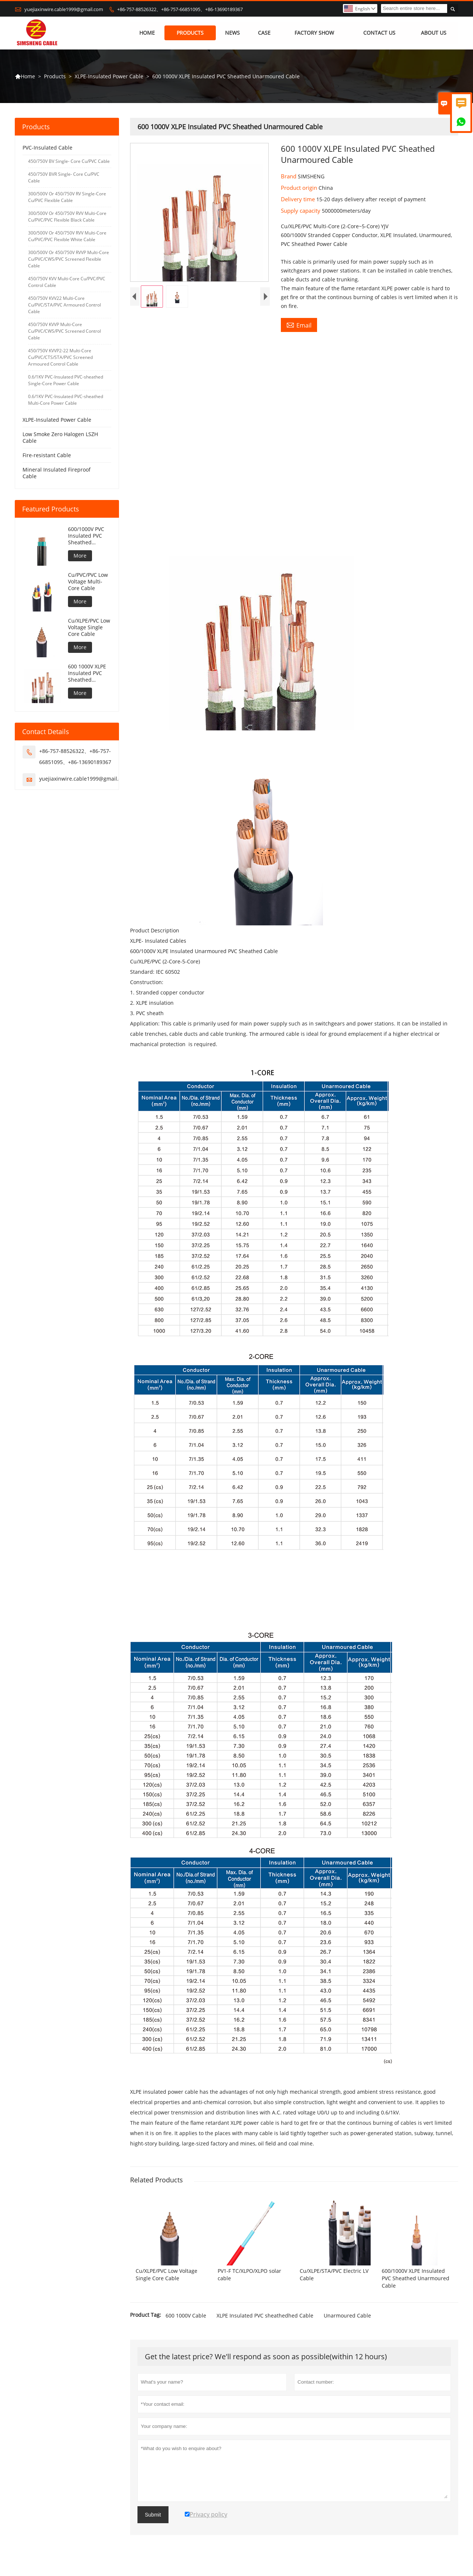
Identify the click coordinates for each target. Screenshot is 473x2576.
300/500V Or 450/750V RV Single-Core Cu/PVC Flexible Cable (67, 197)
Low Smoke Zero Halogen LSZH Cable (60, 438)
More (80, 555)
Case (264, 33)
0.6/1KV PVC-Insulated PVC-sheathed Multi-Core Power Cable (65, 400)
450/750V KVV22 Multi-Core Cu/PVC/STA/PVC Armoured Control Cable (64, 305)
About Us (433, 33)
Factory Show (314, 33)
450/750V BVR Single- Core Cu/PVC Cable (63, 177)
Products (190, 33)
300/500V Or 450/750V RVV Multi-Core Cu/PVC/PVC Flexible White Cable (67, 236)
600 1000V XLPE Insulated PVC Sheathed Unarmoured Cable (87, 674)
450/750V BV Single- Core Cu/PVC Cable (69, 161)
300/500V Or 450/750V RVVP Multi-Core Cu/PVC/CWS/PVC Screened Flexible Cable (68, 259)
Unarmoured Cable (347, 2315)
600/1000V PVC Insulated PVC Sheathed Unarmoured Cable (86, 536)
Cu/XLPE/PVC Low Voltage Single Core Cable (89, 628)
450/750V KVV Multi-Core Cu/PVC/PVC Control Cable (66, 282)
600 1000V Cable (186, 2315)
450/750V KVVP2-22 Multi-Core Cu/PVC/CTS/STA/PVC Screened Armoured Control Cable (60, 357)
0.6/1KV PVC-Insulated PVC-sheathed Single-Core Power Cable (65, 380)
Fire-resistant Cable (47, 455)
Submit (153, 2515)
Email (299, 325)
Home (147, 33)
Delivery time (298, 199)
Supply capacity (301, 211)
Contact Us (379, 33)
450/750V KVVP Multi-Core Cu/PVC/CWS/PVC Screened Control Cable (64, 331)
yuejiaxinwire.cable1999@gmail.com (63, 9)
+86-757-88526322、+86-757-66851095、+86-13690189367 (180, 9)
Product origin (300, 188)
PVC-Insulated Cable (47, 147)
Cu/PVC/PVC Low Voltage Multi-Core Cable (88, 582)
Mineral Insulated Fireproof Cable (57, 473)
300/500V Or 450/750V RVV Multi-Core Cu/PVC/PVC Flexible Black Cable (67, 216)
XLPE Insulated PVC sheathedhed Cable (265, 2315)
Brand (289, 176)
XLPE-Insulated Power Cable (109, 76)
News (232, 33)
